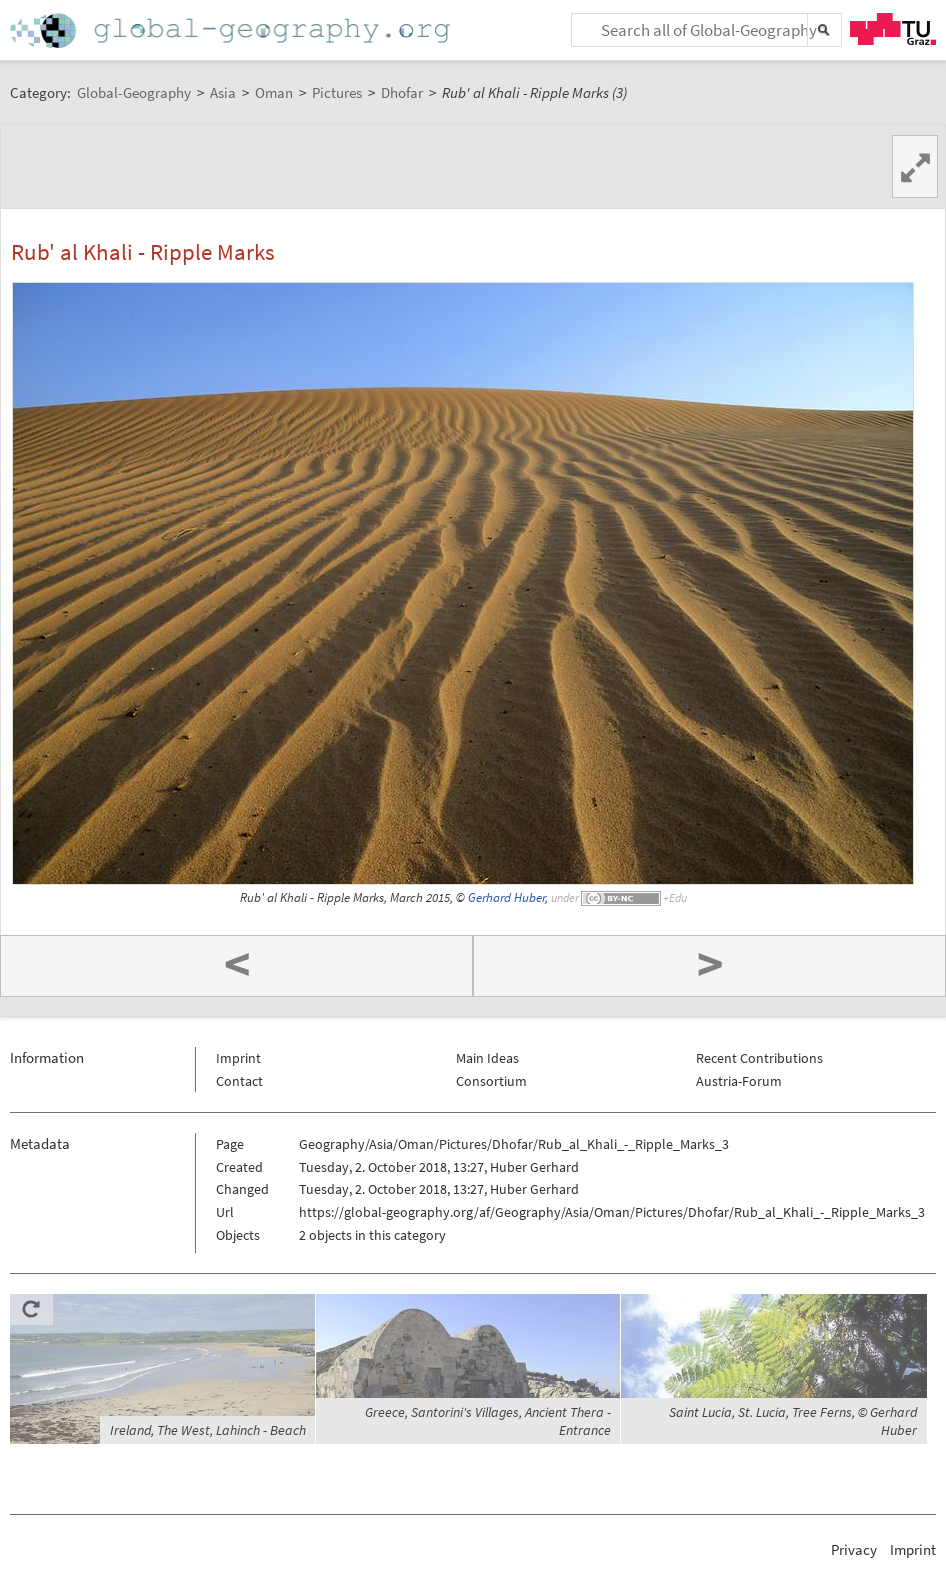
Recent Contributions (759, 1058)
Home (232, 30)
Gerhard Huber (506, 897)
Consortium (491, 1081)
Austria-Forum (739, 1081)
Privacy (854, 1549)
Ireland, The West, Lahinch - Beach (208, 1430)
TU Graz (893, 29)
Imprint (238, 1058)
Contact (239, 1081)
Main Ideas (487, 1058)
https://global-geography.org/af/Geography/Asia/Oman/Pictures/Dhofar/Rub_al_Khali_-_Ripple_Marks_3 (612, 1212)
